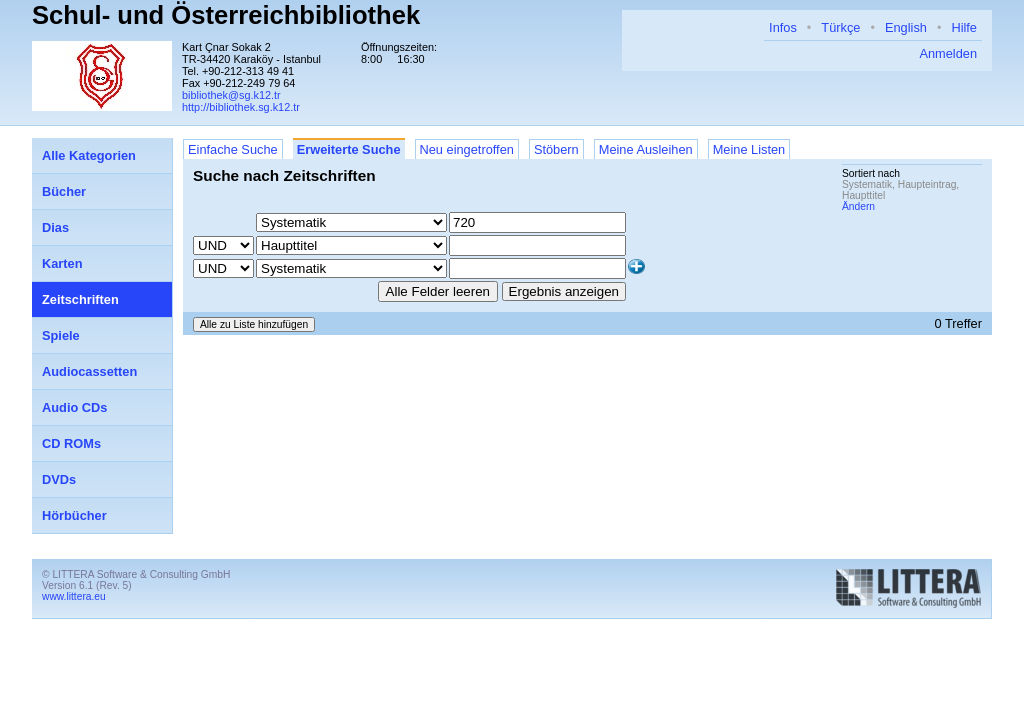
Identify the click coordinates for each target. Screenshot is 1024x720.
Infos (783, 27)
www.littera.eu (74, 596)
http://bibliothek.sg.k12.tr (241, 107)
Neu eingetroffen (467, 149)
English (906, 27)
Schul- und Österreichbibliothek (226, 15)
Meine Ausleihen (646, 149)
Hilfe (964, 27)
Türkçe (840, 27)
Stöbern (556, 149)
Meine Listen (749, 149)
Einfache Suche (233, 149)
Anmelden (948, 53)
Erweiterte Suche (349, 149)
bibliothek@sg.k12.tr (231, 95)
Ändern (858, 206)
